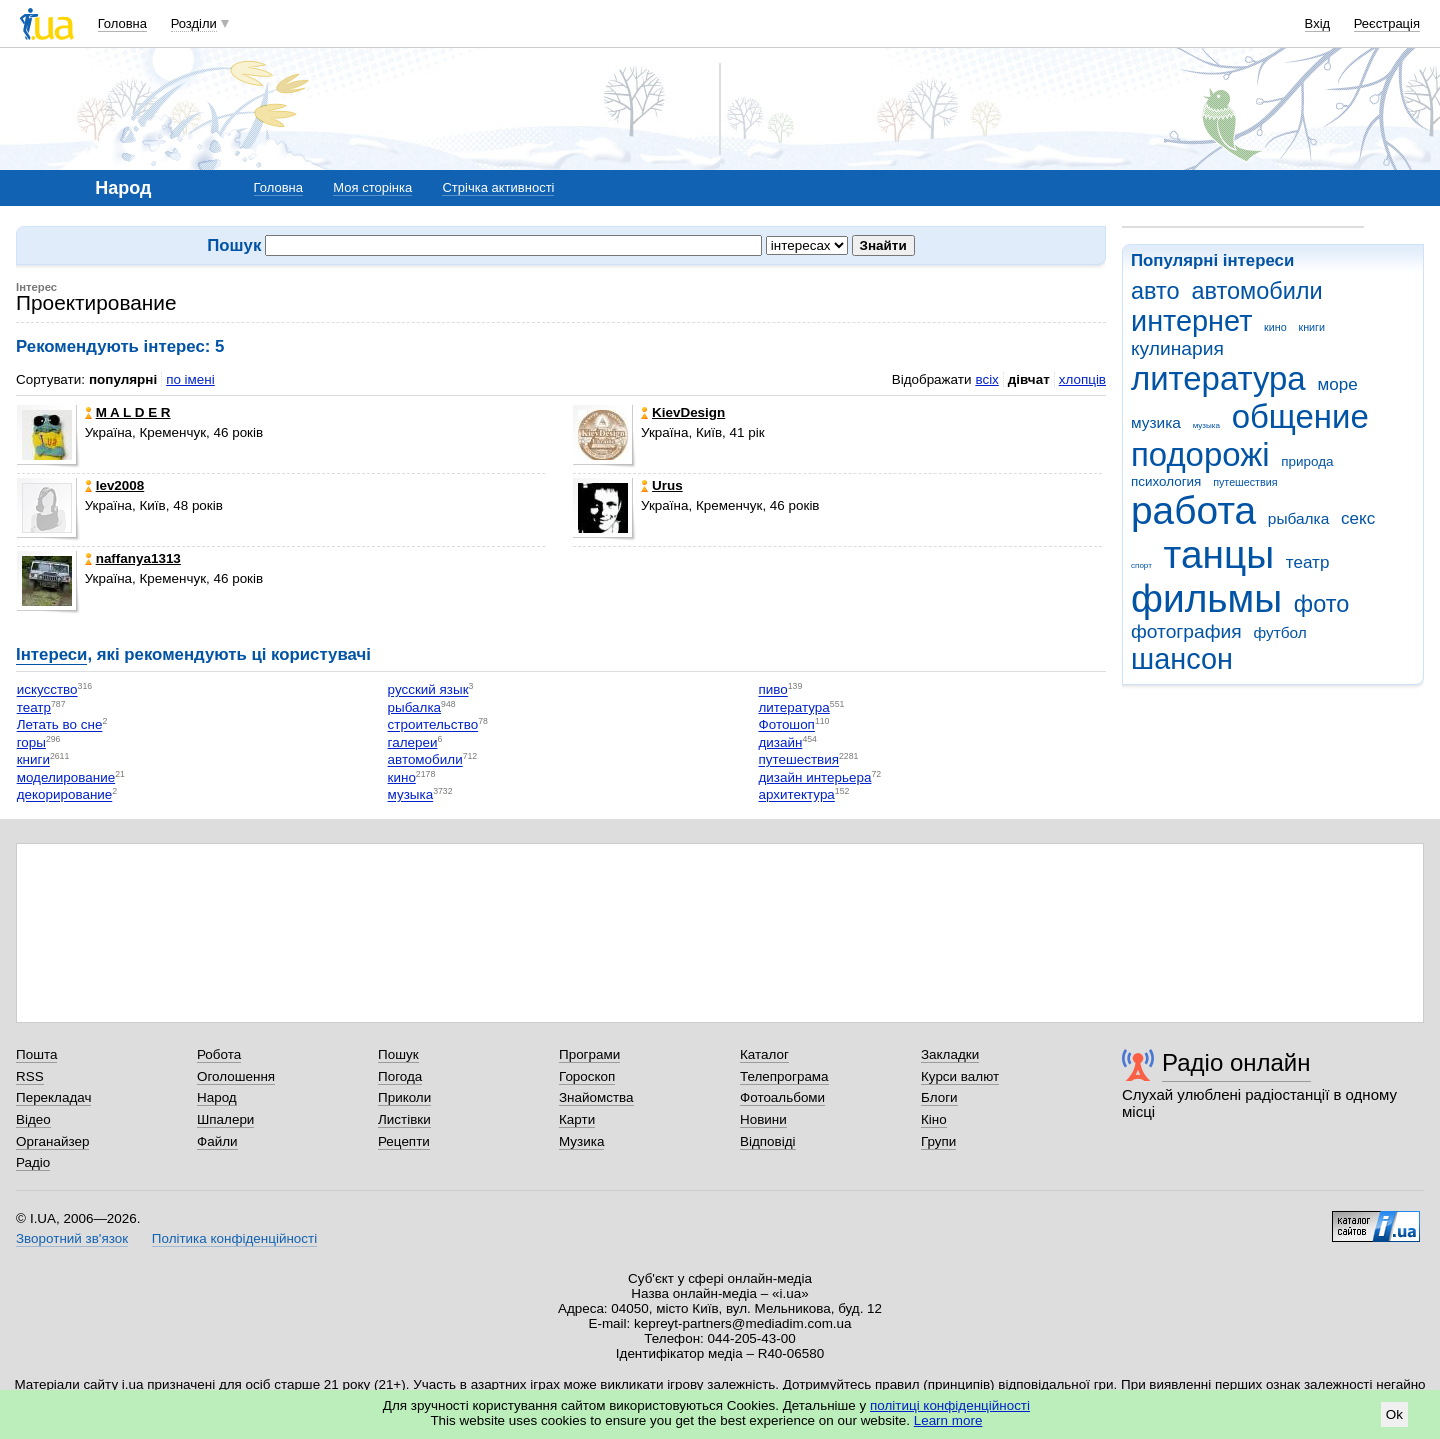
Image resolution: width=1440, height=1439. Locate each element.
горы (31, 742)
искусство (47, 690)
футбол (1279, 632)
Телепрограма (784, 1076)
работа (1193, 510)
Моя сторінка (372, 187)
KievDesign (683, 412)
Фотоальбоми (782, 1097)
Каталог (764, 1054)
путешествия (1245, 482)
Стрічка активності (498, 187)
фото (1322, 604)
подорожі (1200, 454)
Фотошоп (786, 725)
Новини (763, 1119)
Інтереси (51, 654)
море (1337, 384)
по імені (190, 379)
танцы (1219, 554)
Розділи (194, 23)
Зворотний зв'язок (72, 1238)
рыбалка (1298, 518)
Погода (400, 1076)
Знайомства (596, 1097)
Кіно (934, 1119)
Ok (1394, 1414)
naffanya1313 (133, 558)
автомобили (1256, 291)
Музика (581, 1141)
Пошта (36, 1054)
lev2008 (115, 485)
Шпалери (225, 1119)
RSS (30, 1076)
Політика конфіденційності (234, 1238)
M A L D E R (128, 412)
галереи (413, 742)
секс (1358, 518)
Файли (217, 1141)
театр (1308, 562)
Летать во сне (60, 725)
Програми (589, 1054)
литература (1218, 378)
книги (1311, 327)
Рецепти (404, 1141)
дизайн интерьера (814, 777)
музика (1156, 422)
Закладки (950, 1054)
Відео (33, 1119)
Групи (938, 1141)
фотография (1186, 631)
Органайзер (52, 1141)
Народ (217, 1097)
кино (1275, 327)
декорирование (65, 795)
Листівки (404, 1119)
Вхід (1318, 23)
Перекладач (53, 1097)
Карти (577, 1119)
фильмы (1206, 598)
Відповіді (768, 1141)
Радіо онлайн (1236, 1062)
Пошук (398, 1054)
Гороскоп (587, 1076)
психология (1166, 481)
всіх (986, 379)
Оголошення (236, 1076)
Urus (662, 485)
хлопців (1082, 379)
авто (1155, 291)
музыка (1206, 425)
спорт (1141, 565)
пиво (772, 690)
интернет (1191, 321)
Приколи (404, 1097)
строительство (433, 725)
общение (1300, 416)
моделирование (66, 777)
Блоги (939, 1097)
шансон (1182, 659)
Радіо (33, 1162)
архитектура (796, 795)
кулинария (1177, 348)
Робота (219, 1054)
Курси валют (960, 1076)
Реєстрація (1387, 23)
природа (1307, 461)
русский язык (428, 690)
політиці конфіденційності (950, 1405)
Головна (122, 23)
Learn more (948, 1420)
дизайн (780, 742)
